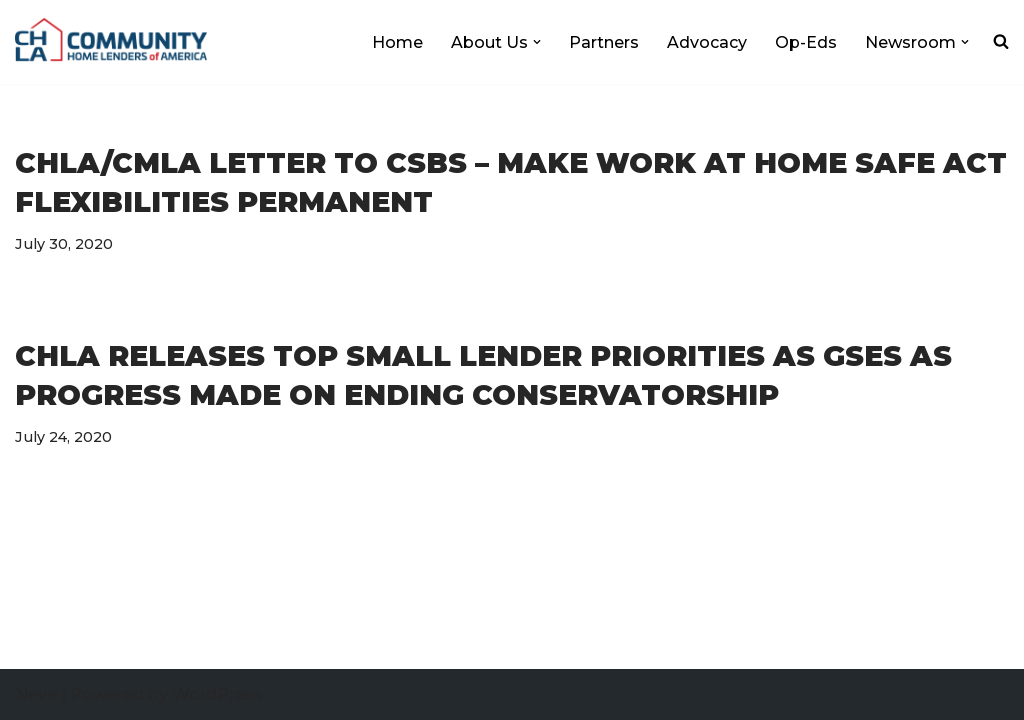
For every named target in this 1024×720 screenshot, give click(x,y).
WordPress (217, 694)
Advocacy (707, 42)
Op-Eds (806, 42)
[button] (537, 42)
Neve (36, 694)
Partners (604, 42)
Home (397, 42)
